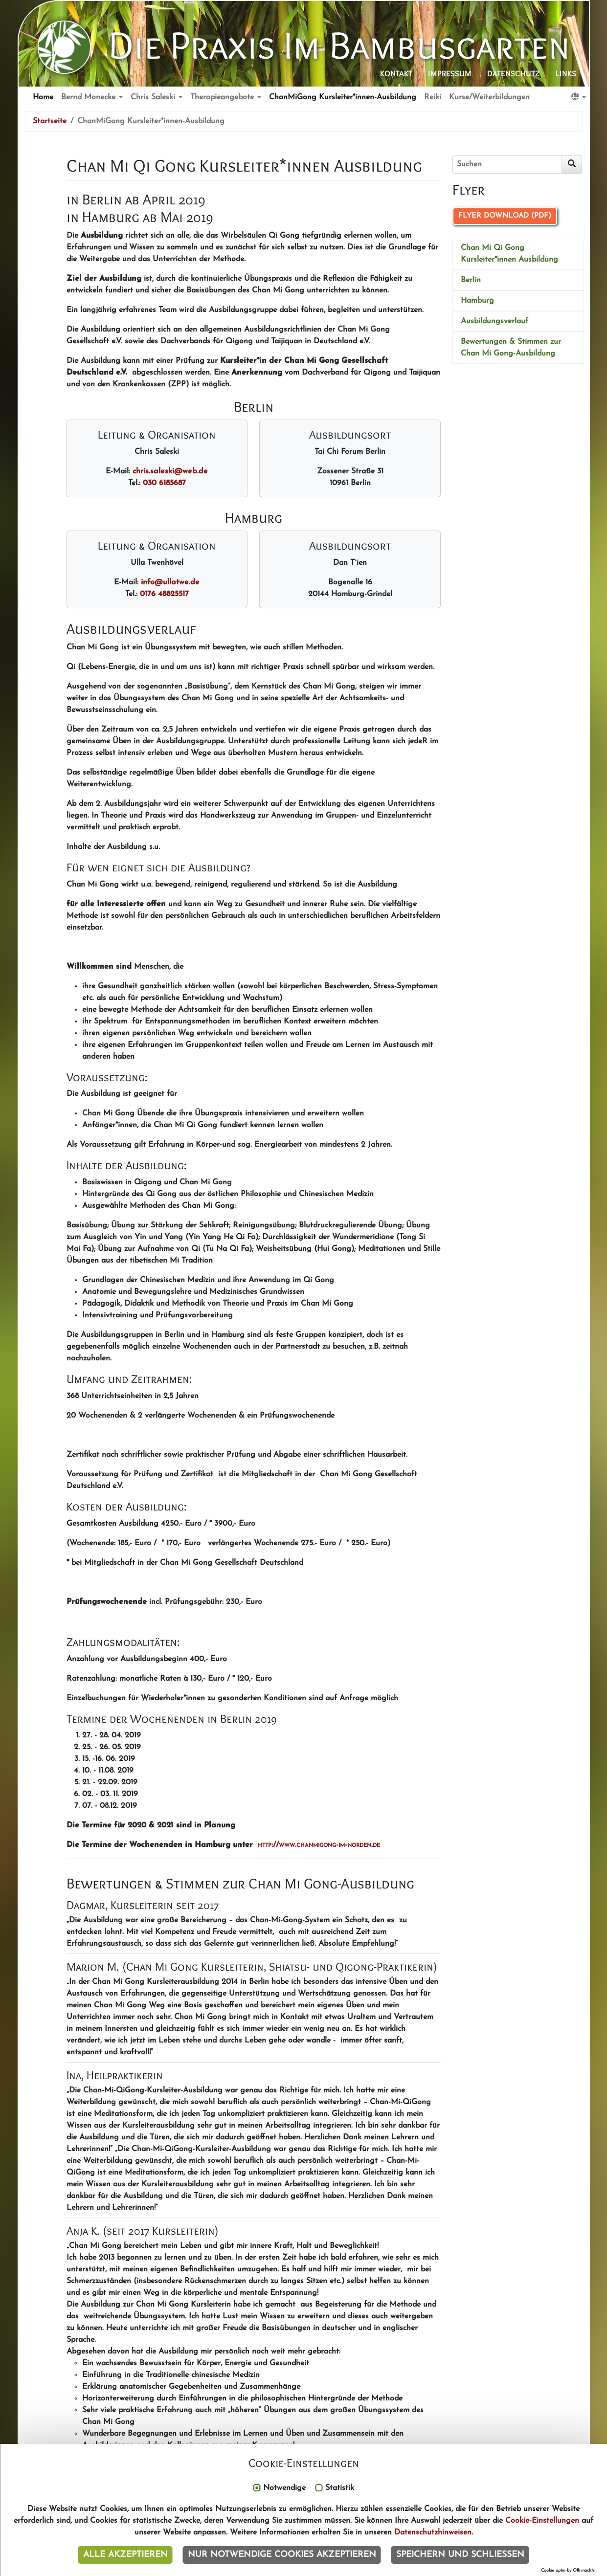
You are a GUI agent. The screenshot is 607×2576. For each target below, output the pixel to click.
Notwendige (284, 2488)
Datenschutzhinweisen (433, 2532)
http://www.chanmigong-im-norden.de (319, 1845)
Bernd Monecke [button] (89, 97)
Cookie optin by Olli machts (568, 2570)
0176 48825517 (164, 594)
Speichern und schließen (460, 2555)
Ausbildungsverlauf (494, 321)
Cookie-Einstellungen (542, 2521)
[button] (578, 97)
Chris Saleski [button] (154, 97)
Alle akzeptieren (125, 2555)
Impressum (450, 73)
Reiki (432, 97)
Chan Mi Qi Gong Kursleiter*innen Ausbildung (509, 254)
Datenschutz (513, 73)
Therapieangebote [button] (223, 97)
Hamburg (477, 301)
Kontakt (396, 73)
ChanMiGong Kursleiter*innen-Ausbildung (342, 97)
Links (566, 73)
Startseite (50, 121)
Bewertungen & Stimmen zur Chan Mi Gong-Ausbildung (511, 347)
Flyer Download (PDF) (504, 216)
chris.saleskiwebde (170, 471)
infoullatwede (170, 582)
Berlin (471, 280)
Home (43, 97)
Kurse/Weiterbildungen (489, 97)
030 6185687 (164, 483)
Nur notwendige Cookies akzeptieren (282, 2555)
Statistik (339, 2488)
